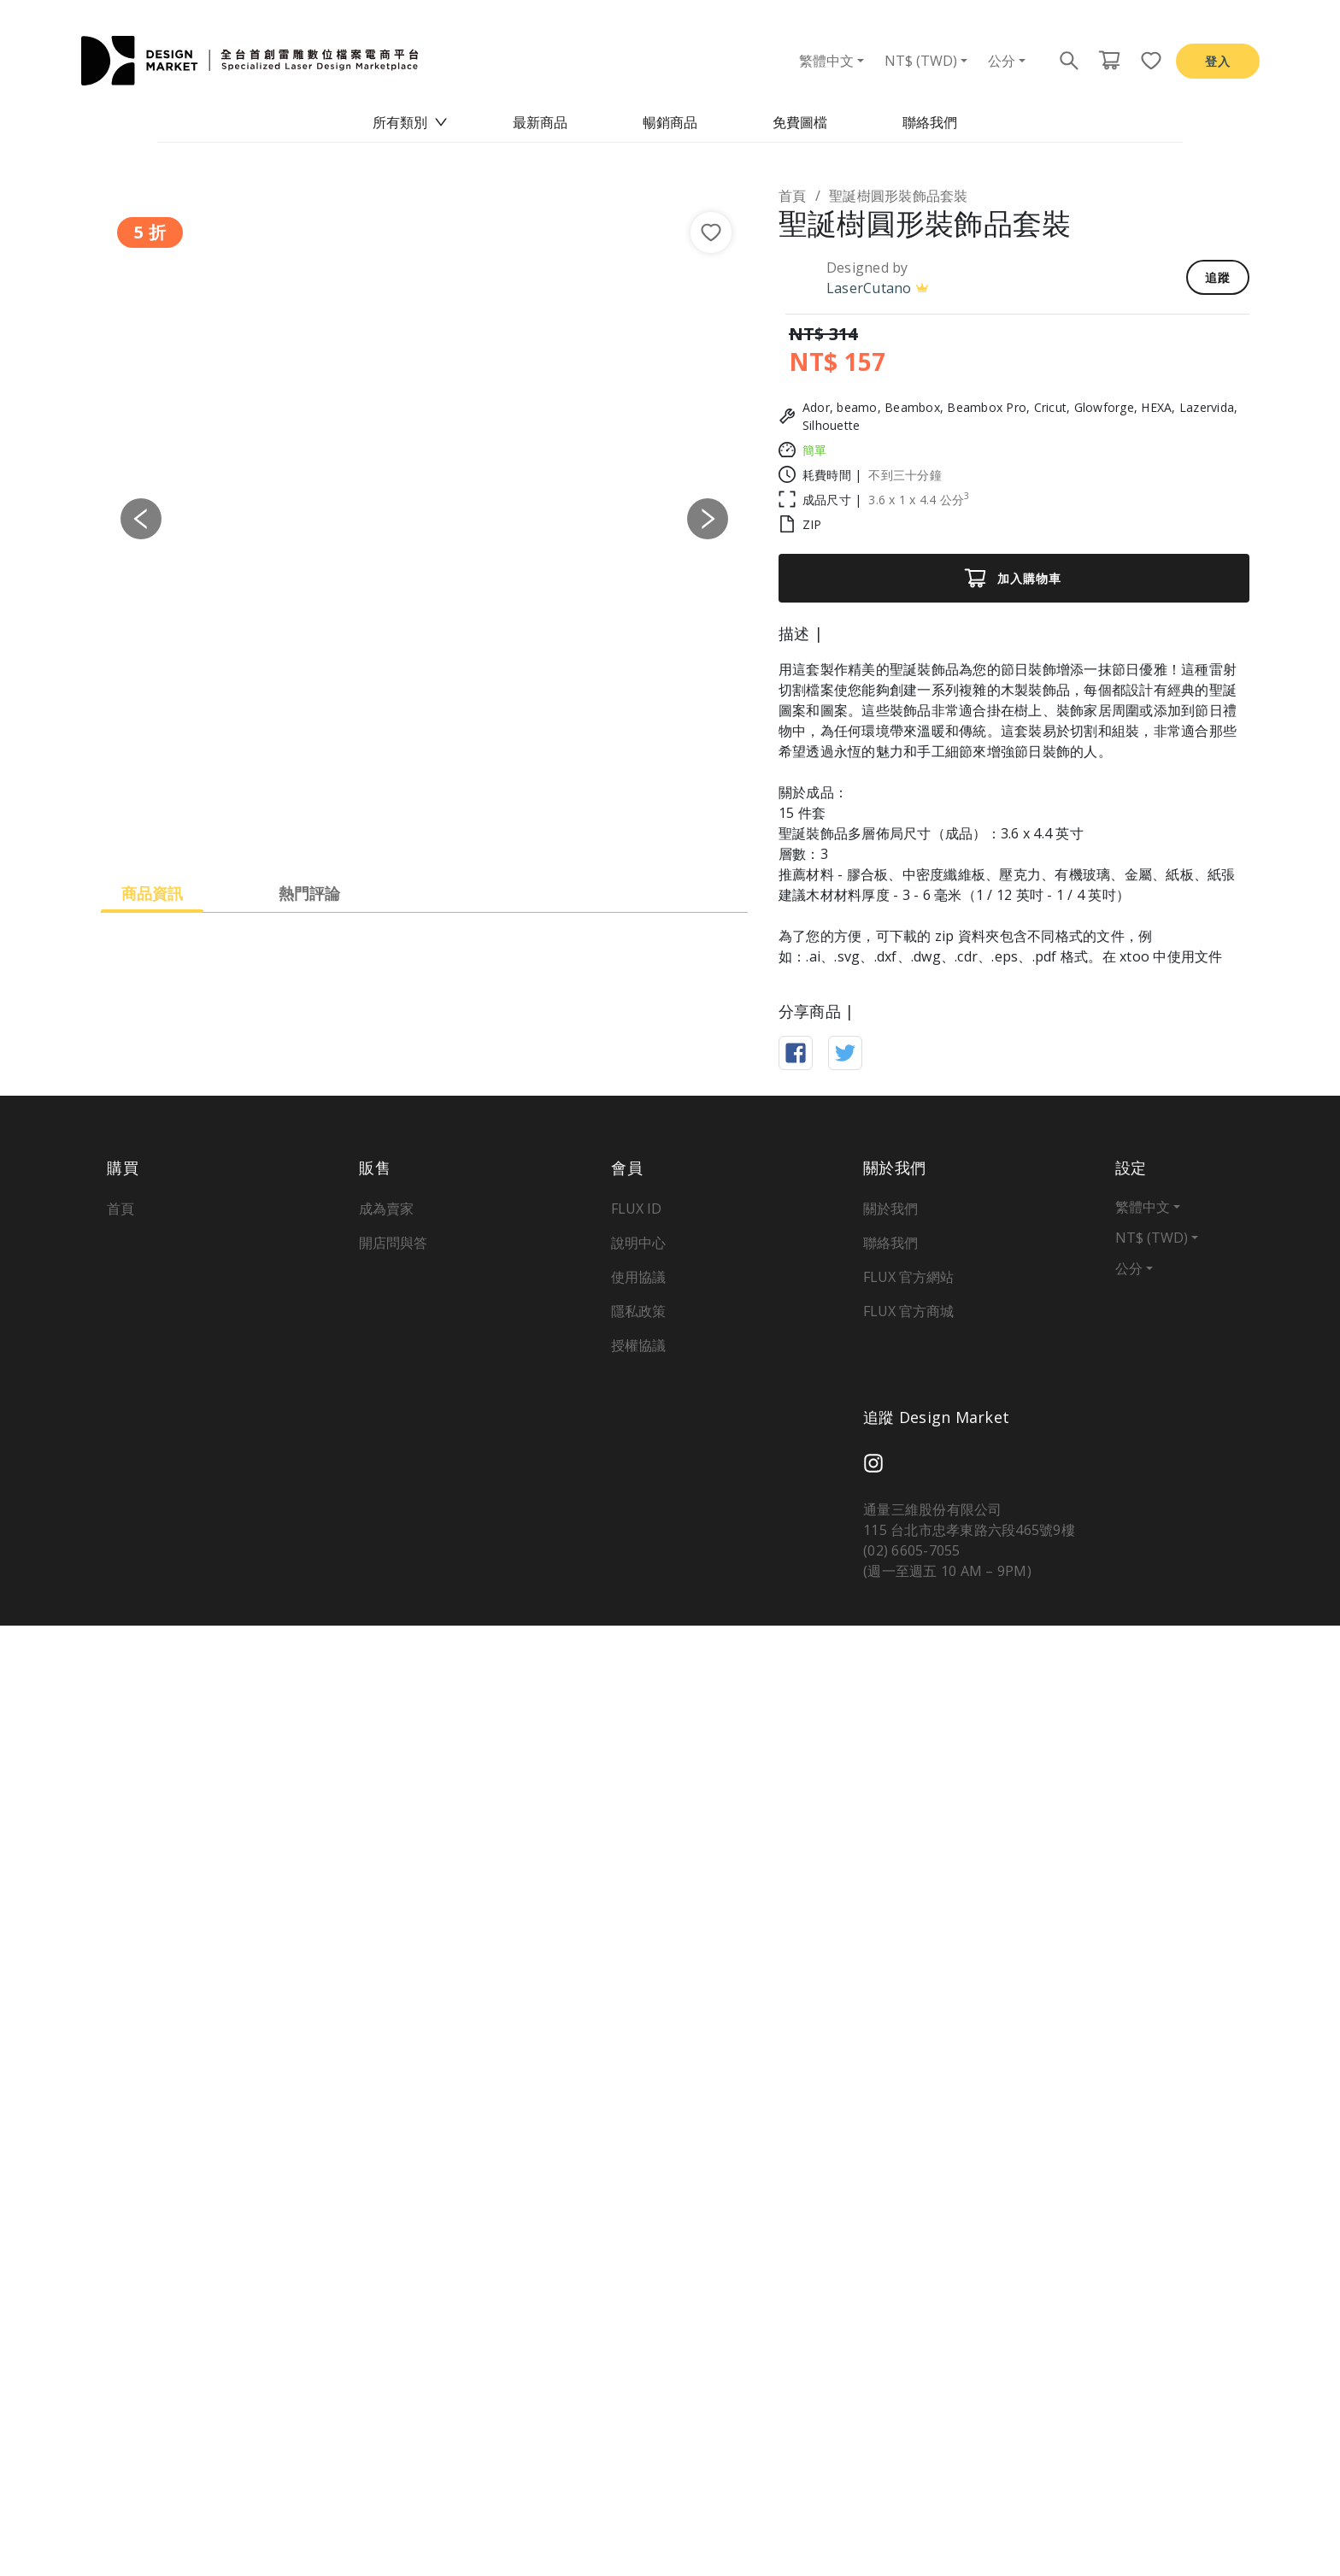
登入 (1218, 61)
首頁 (793, 195)
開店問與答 (393, 2193)
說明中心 (638, 2193)
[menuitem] (410, 123)
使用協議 (638, 2227)
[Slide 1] (378, 829)
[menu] (670, 123)
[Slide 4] (471, 829)
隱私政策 (638, 2261)
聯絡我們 (929, 122)
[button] (141, 519)
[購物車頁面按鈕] (1109, 61)
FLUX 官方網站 (908, 2227)
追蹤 (1218, 277)
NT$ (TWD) (921, 60)
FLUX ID (636, 2159)
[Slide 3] (440, 829)
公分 (1001, 60)
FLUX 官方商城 (908, 2261)
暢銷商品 (670, 122)
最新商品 (540, 122)
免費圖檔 (800, 122)
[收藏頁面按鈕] (1146, 60)
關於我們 (890, 2159)
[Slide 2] (409, 829)
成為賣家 (386, 2159)
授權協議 (638, 2295)
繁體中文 (826, 60)
